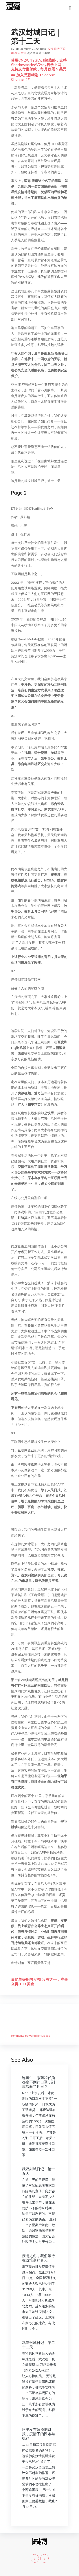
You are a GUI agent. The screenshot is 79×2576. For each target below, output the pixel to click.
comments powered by (30, 2035)
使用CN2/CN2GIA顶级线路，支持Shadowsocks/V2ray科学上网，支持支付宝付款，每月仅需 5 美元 (39, 64)
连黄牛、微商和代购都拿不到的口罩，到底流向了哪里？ (38, 2082)
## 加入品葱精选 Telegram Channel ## (33, 77)
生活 (23, 53)
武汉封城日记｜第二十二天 (38, 2344)
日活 (57, 49)
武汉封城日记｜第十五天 (38, 2171)
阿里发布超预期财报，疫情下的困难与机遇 (38, 2434)
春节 (17, 53)
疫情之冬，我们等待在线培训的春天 (38, 2257)
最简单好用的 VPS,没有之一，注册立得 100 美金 (39, 1981)
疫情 (50, 49)
